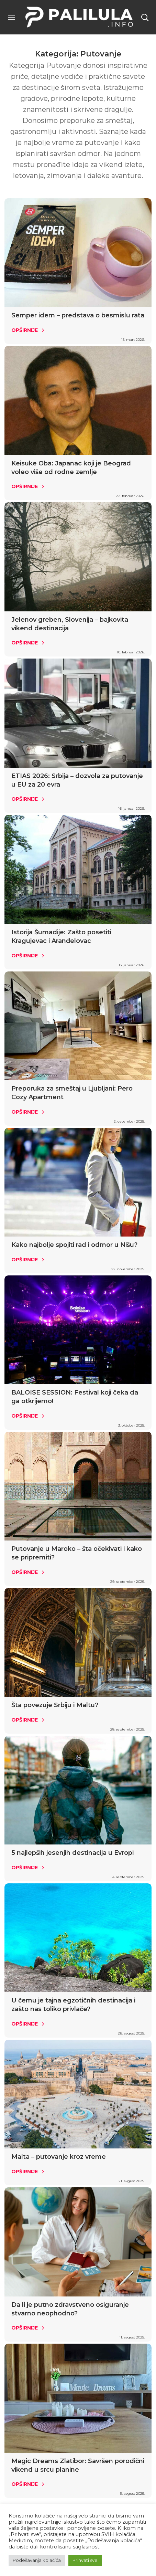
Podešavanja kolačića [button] (37, 2560)
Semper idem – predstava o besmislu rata (77, 315)
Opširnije (24, 330)
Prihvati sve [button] (85, 2560)
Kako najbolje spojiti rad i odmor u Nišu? (74, 1245)
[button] (144, 17)
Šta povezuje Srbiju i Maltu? (54, 1705)
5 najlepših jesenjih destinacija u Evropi (72, 1853)
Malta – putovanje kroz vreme (58, 2156)
